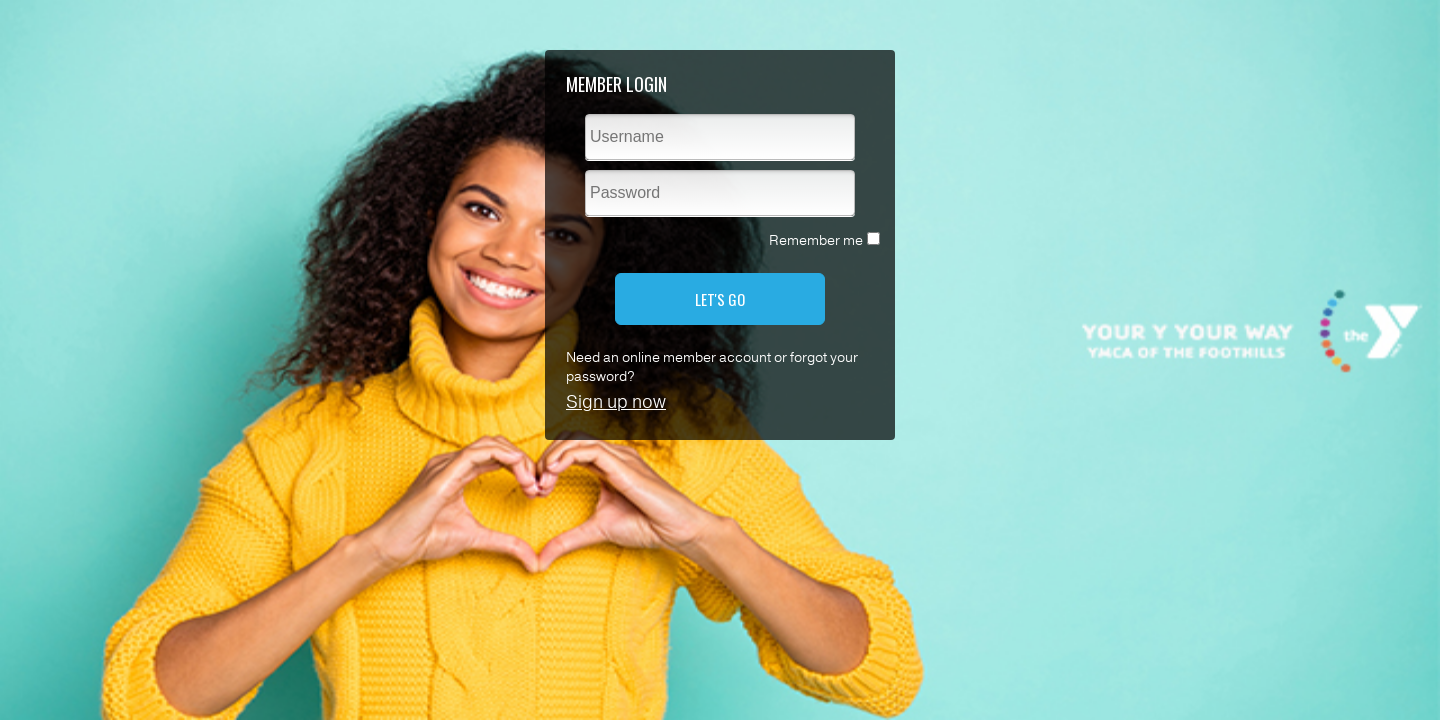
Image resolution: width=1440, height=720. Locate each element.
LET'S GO (720, 299)
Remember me (816, 240)
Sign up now (616, 402)
